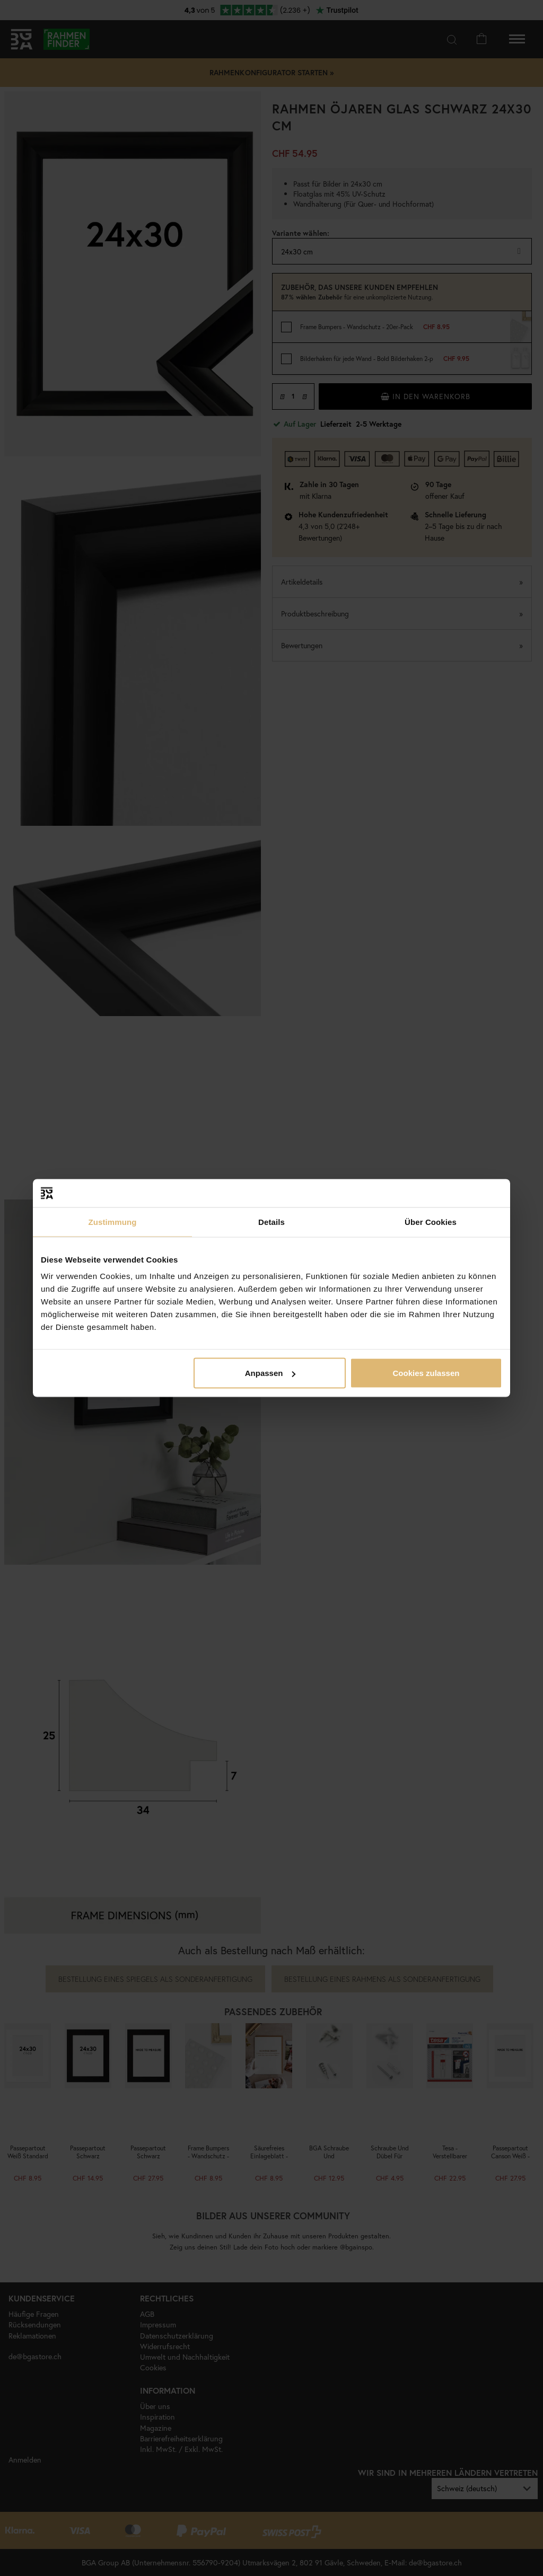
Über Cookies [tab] (431, 1221)
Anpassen (270, 1373)
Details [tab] (271, 1221)
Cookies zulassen (426, 1373)
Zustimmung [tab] (113, 1221)
